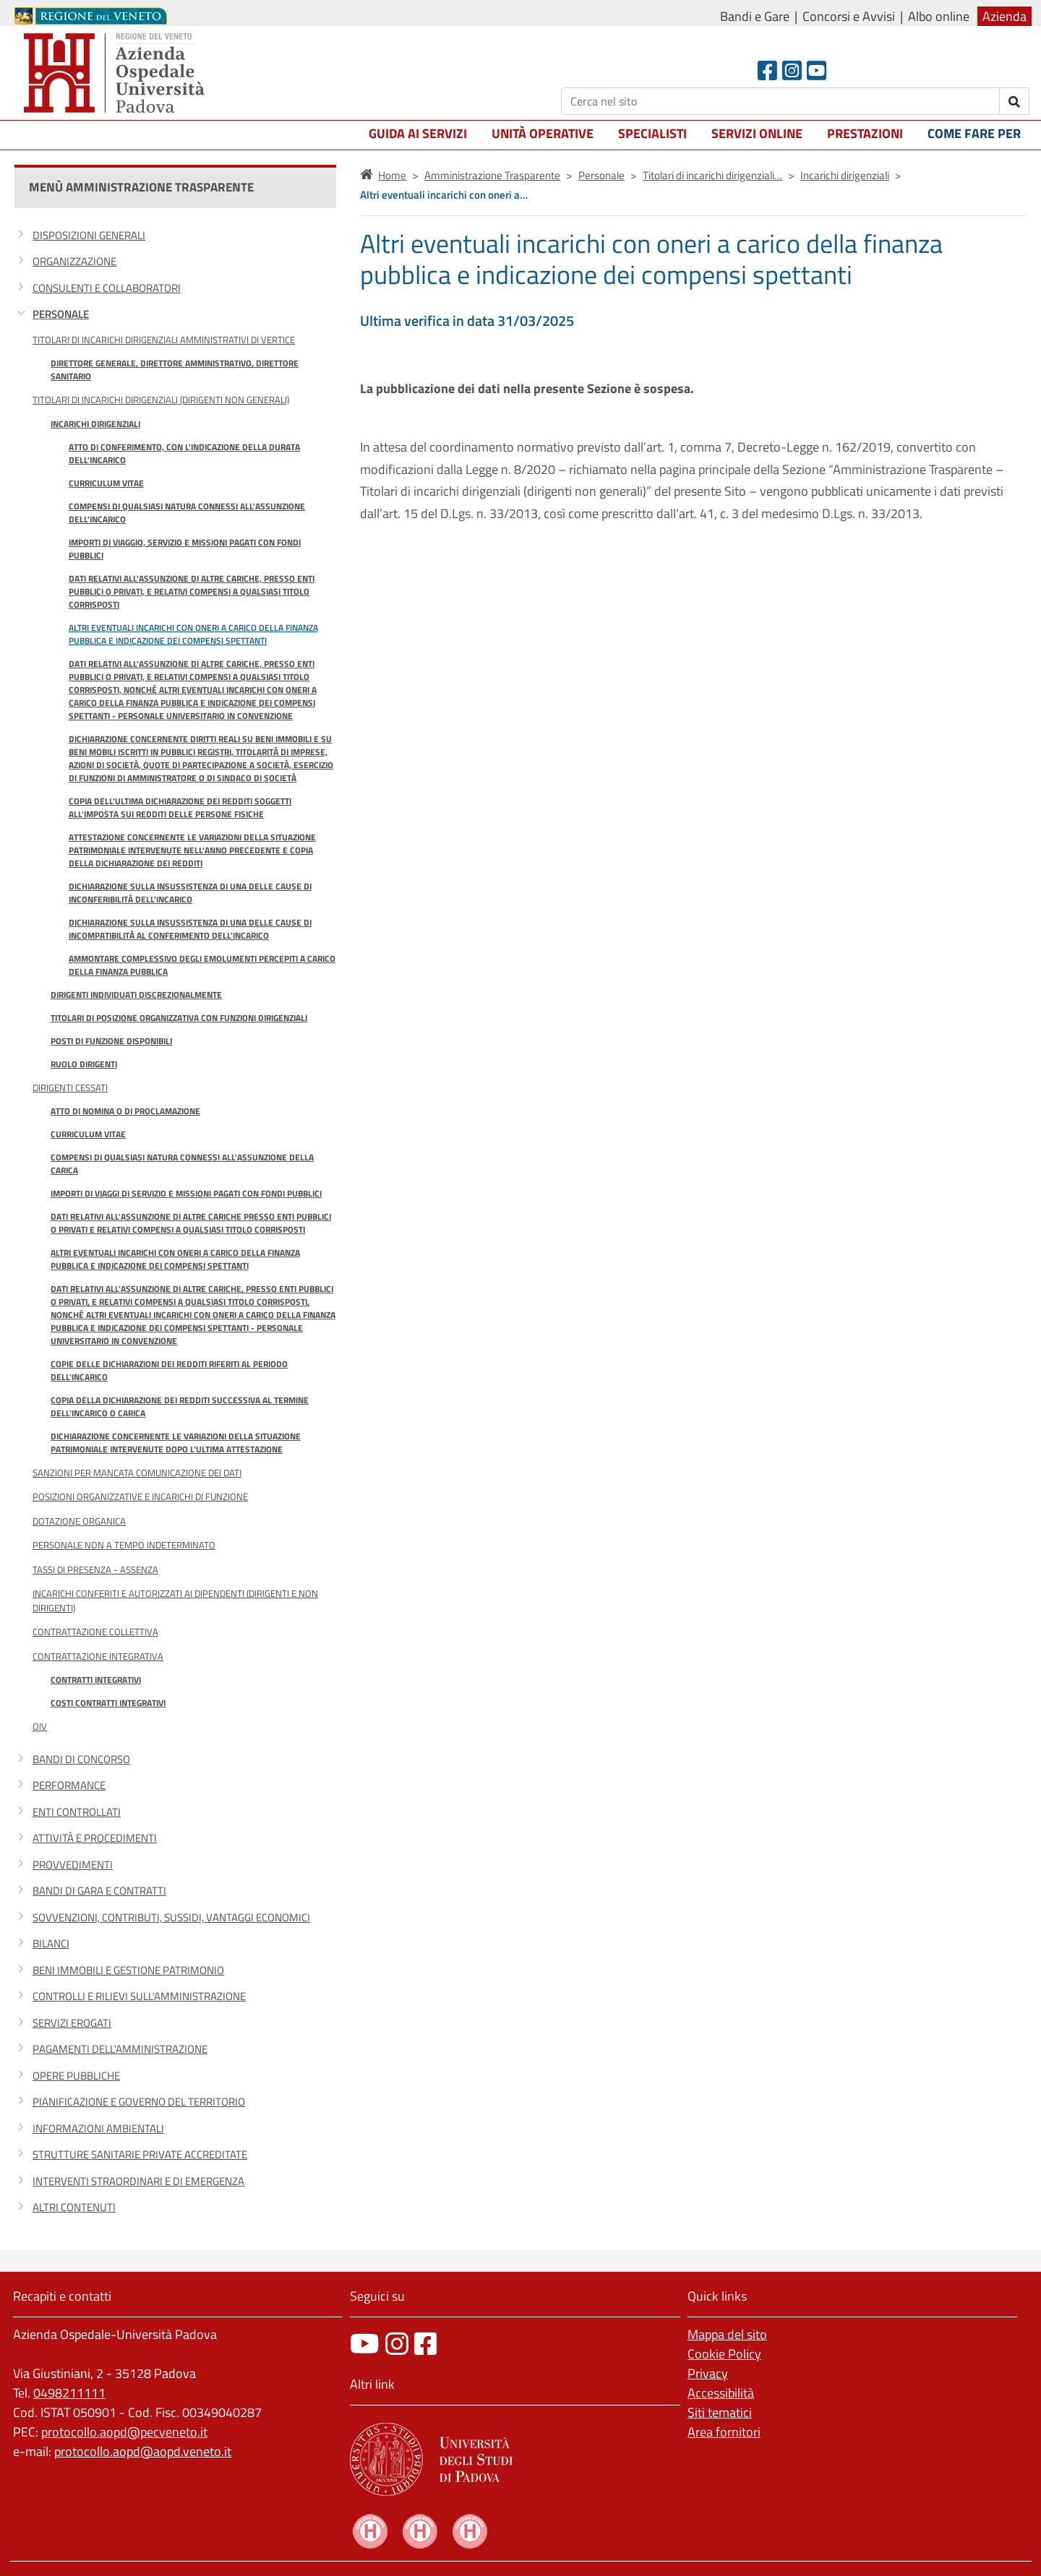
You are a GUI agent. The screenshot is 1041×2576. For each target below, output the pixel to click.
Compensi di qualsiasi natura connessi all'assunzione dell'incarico (187, 512)
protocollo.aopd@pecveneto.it (124, 2432)
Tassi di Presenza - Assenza (95, 1569)
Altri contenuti (74, 2207)
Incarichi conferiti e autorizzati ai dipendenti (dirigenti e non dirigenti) (175, 1600)
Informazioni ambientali (98, 2128)
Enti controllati (77, 1812)
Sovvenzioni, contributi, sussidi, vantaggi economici (171, 1917)
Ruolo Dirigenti (84, 1064)
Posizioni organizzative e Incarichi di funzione (140, 1496)
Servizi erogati (72, 2023)
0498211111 (69, 2393)
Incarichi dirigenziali (95, 424)
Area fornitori (724, 2432)
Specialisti (652, 133)
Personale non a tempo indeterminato (124, 1545)
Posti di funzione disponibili (111, 1041)
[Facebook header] (767, 70)
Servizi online (756, 133)
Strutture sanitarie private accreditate (140, 2154)
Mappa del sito (727, 2334)
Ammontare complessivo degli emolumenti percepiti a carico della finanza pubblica (202, 965)
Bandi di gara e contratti (99, 1890)
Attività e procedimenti (95, 1838)
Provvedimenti (73, 1864)
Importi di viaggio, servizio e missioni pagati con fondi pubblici (185, 548)
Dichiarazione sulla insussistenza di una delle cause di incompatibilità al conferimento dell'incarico (190, 929)
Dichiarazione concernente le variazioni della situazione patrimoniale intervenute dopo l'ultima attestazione (176, 1442)
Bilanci (51, 1943)
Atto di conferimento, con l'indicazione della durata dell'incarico (184, 453)
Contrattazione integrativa (98, 1656)
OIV (40, 1726)
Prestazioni (865, 133)
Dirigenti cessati (70, 1087)
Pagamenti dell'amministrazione (120, 2049)
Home (392, 175)
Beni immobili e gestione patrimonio (128, 1970)
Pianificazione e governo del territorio (139, 2101)
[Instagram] (792, 70)
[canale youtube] (365, 2344)
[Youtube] (816, 70)
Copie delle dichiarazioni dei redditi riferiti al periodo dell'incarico (169, 1370)
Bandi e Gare (754, 16)
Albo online (938, 16)
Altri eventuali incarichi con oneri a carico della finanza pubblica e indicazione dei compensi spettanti (193, 634)
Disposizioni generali (89, 235)
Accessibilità (720, 2393)
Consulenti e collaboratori (107, 288)
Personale (61, 314)
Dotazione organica (79, 1521)
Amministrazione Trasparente (492, 175)
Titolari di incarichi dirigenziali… (712, 175)
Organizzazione (74, 261)
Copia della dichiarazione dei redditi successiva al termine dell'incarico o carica (180, 1406)
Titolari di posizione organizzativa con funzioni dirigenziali (179, 1018)
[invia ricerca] (1014, 101)
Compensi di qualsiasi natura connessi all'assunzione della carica (182, 1163)
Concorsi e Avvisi (848, 16)
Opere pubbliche (76, 2075)
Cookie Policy (724, 2354)
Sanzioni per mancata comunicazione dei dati (137, 1472)
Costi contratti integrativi (108, 1703)
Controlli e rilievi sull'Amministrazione (139, 1996)
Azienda (1004, 16)
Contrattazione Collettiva (95, 1631)
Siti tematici (719, 2412)
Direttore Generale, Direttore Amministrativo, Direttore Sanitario (175, 369)
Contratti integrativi (96, 1680)
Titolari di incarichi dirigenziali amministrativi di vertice (164, 339)
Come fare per (974, 133)
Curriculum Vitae (106, 483)
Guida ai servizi (418, 133)
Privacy (707, 2373)
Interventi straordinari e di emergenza (138, 2181)
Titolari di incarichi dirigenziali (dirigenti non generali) (161, 399)
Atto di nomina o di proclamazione (125, 1111)
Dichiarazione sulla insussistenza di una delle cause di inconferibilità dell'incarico (190, 892)
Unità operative (543, 133)
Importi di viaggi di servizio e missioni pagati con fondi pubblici (186, 1193)
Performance (69, 1785)
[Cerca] (780, 101)
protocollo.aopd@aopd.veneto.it (142, 2451)
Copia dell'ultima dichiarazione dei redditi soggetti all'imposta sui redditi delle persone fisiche (180, 807)
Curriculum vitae (88, 1134)
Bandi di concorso (81, 1759)
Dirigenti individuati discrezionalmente (136, 994)
